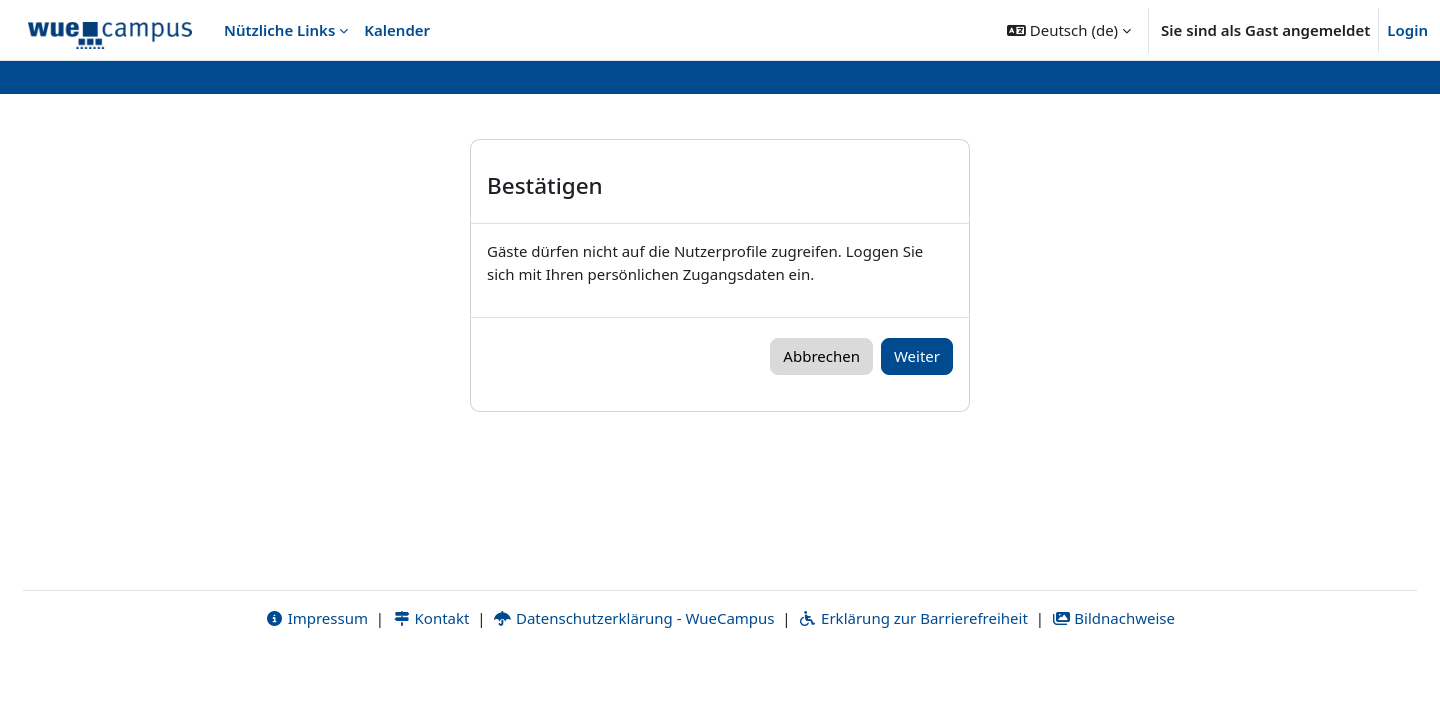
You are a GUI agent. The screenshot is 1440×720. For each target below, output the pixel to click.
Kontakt (431, 677)
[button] (1069, 30)
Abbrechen (821, 356)
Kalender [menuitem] (397, 30)
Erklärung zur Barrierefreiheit (912, 677)
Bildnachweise (1113, 677)
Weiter (917, 356)
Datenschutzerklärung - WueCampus (633, 677)
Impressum (316, 677)
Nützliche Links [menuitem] (279, 30)
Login (1407, 30)
